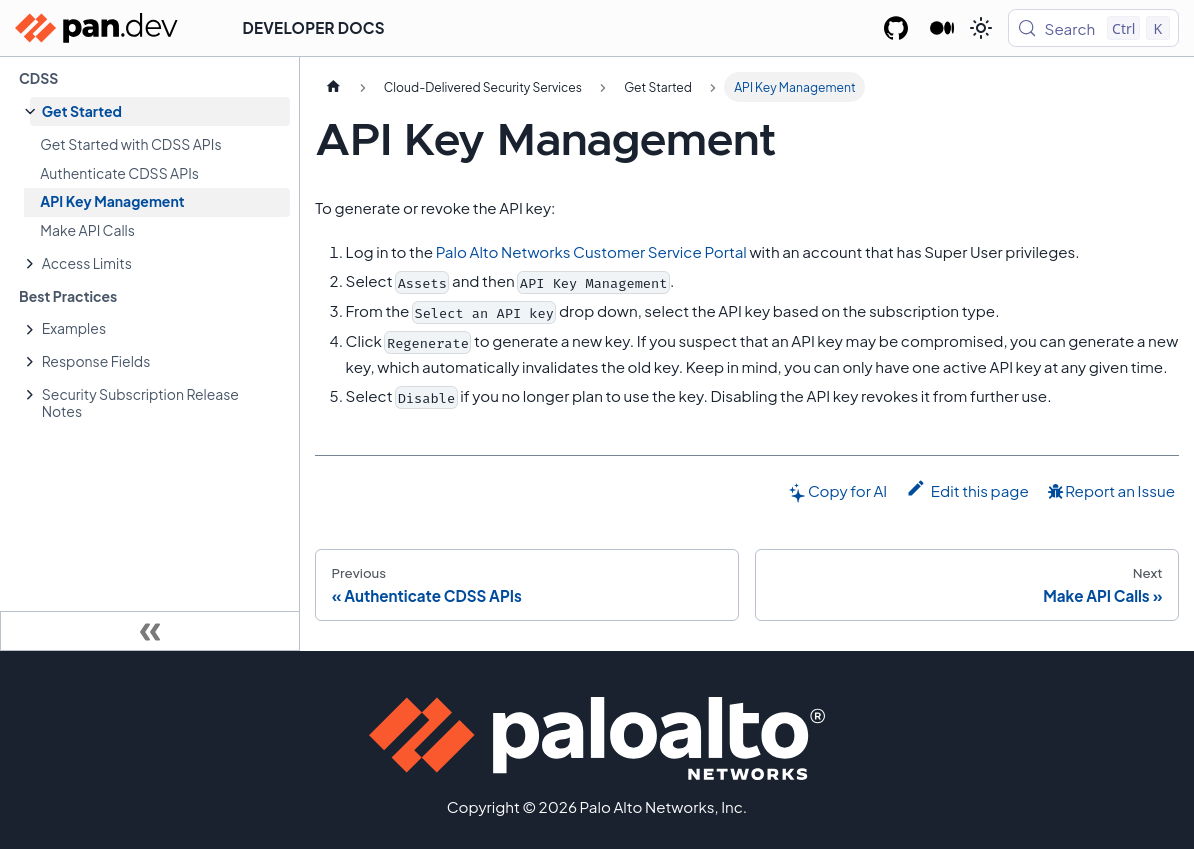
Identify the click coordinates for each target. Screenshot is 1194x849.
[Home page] (333, 87)
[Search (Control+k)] (1093, 28)
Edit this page (967, 489)
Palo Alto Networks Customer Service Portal (591, 251)
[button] (160, 111)
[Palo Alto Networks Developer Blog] (942, 28)
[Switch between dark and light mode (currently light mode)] (981, 28)
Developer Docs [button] (314, 27)
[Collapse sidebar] (150, 631)
